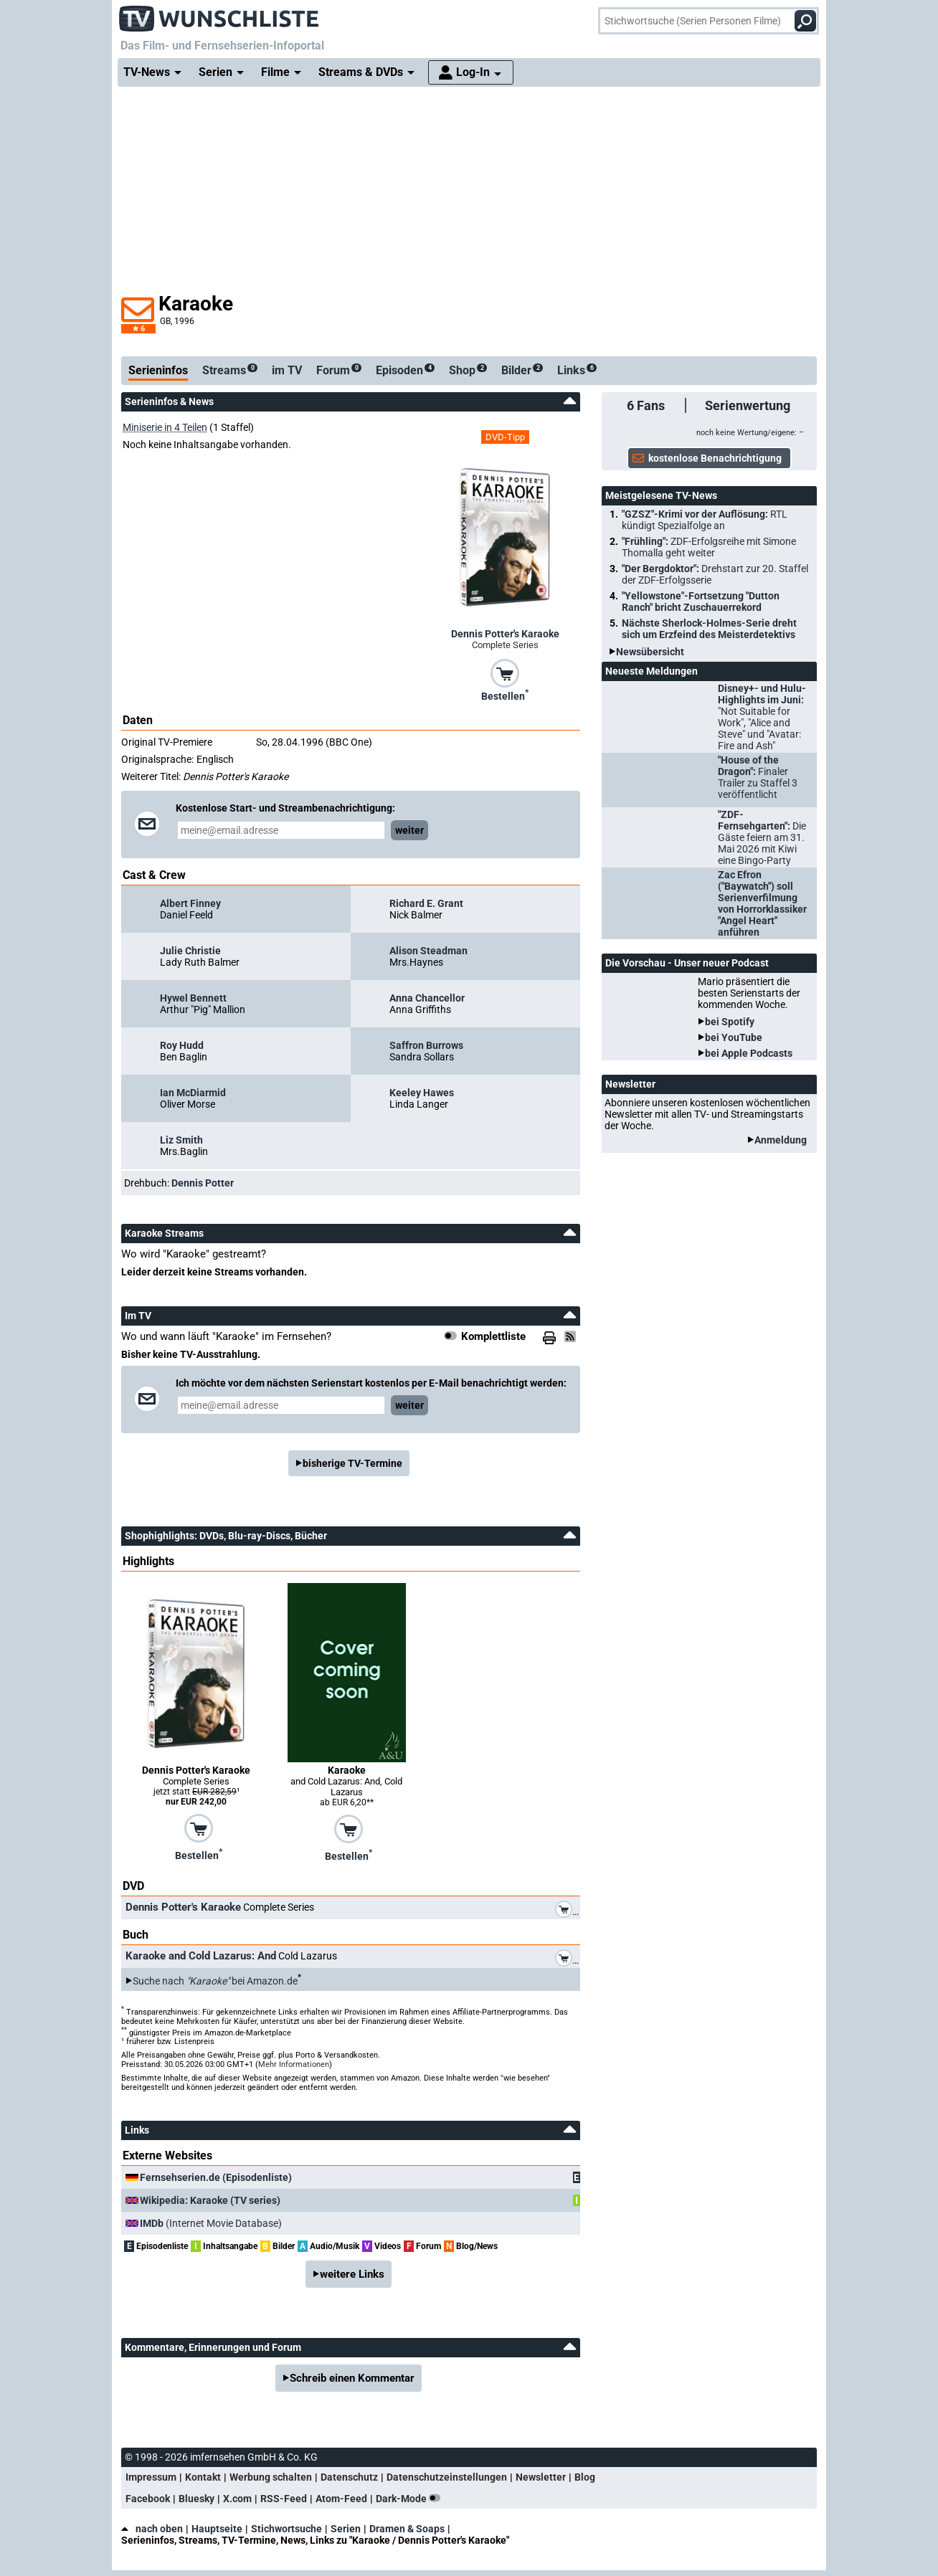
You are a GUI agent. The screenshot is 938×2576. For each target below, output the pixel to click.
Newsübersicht (650, 651)
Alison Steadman (428, 950)
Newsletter (541, 2477)
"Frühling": (709, 547)
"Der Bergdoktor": (715, 574)
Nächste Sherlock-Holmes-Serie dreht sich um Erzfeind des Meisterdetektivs (709, 628)
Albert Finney (190, 903)
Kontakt (203, 2477)
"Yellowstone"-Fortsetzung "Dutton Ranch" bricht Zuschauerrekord (701, 601)
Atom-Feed (341, 2498)
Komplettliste (493, 1336)
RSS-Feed (283, 2498)
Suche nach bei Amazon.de (215, 1981)
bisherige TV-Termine (352, 1463)
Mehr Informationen (293, 2064)
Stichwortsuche (286, 2528)
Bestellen (505, 695)
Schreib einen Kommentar (352, 2378)
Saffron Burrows (426, 1045)
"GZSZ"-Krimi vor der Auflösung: (704, 519)
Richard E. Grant (426, 903)
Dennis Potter (202, 1183)
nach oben (152, 2528)
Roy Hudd (182, 1045)
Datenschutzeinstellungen (447, 2477)
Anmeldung (780, 1140)
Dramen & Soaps (407, 2528)
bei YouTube (733, 1037)
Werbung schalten (270, 2477)
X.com (237, 2498)
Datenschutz (349, 2477)
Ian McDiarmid (193, 1092)
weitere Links (352, 2274)
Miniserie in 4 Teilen (165, 427)
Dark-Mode (411, 2498)
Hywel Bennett (193, 998)
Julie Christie (190, 950)
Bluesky (196, 2498)
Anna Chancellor (427, 998)
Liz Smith (181, 1140)
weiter (409, 830)
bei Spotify (729, 1021)
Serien (346, 2528)
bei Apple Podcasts (748, 1053)
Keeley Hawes (421, 1092)
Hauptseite (216, 2528)
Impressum (150, 2477)
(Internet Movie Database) (211, 2223)
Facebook (147, 2498)
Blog (584, 2477)
